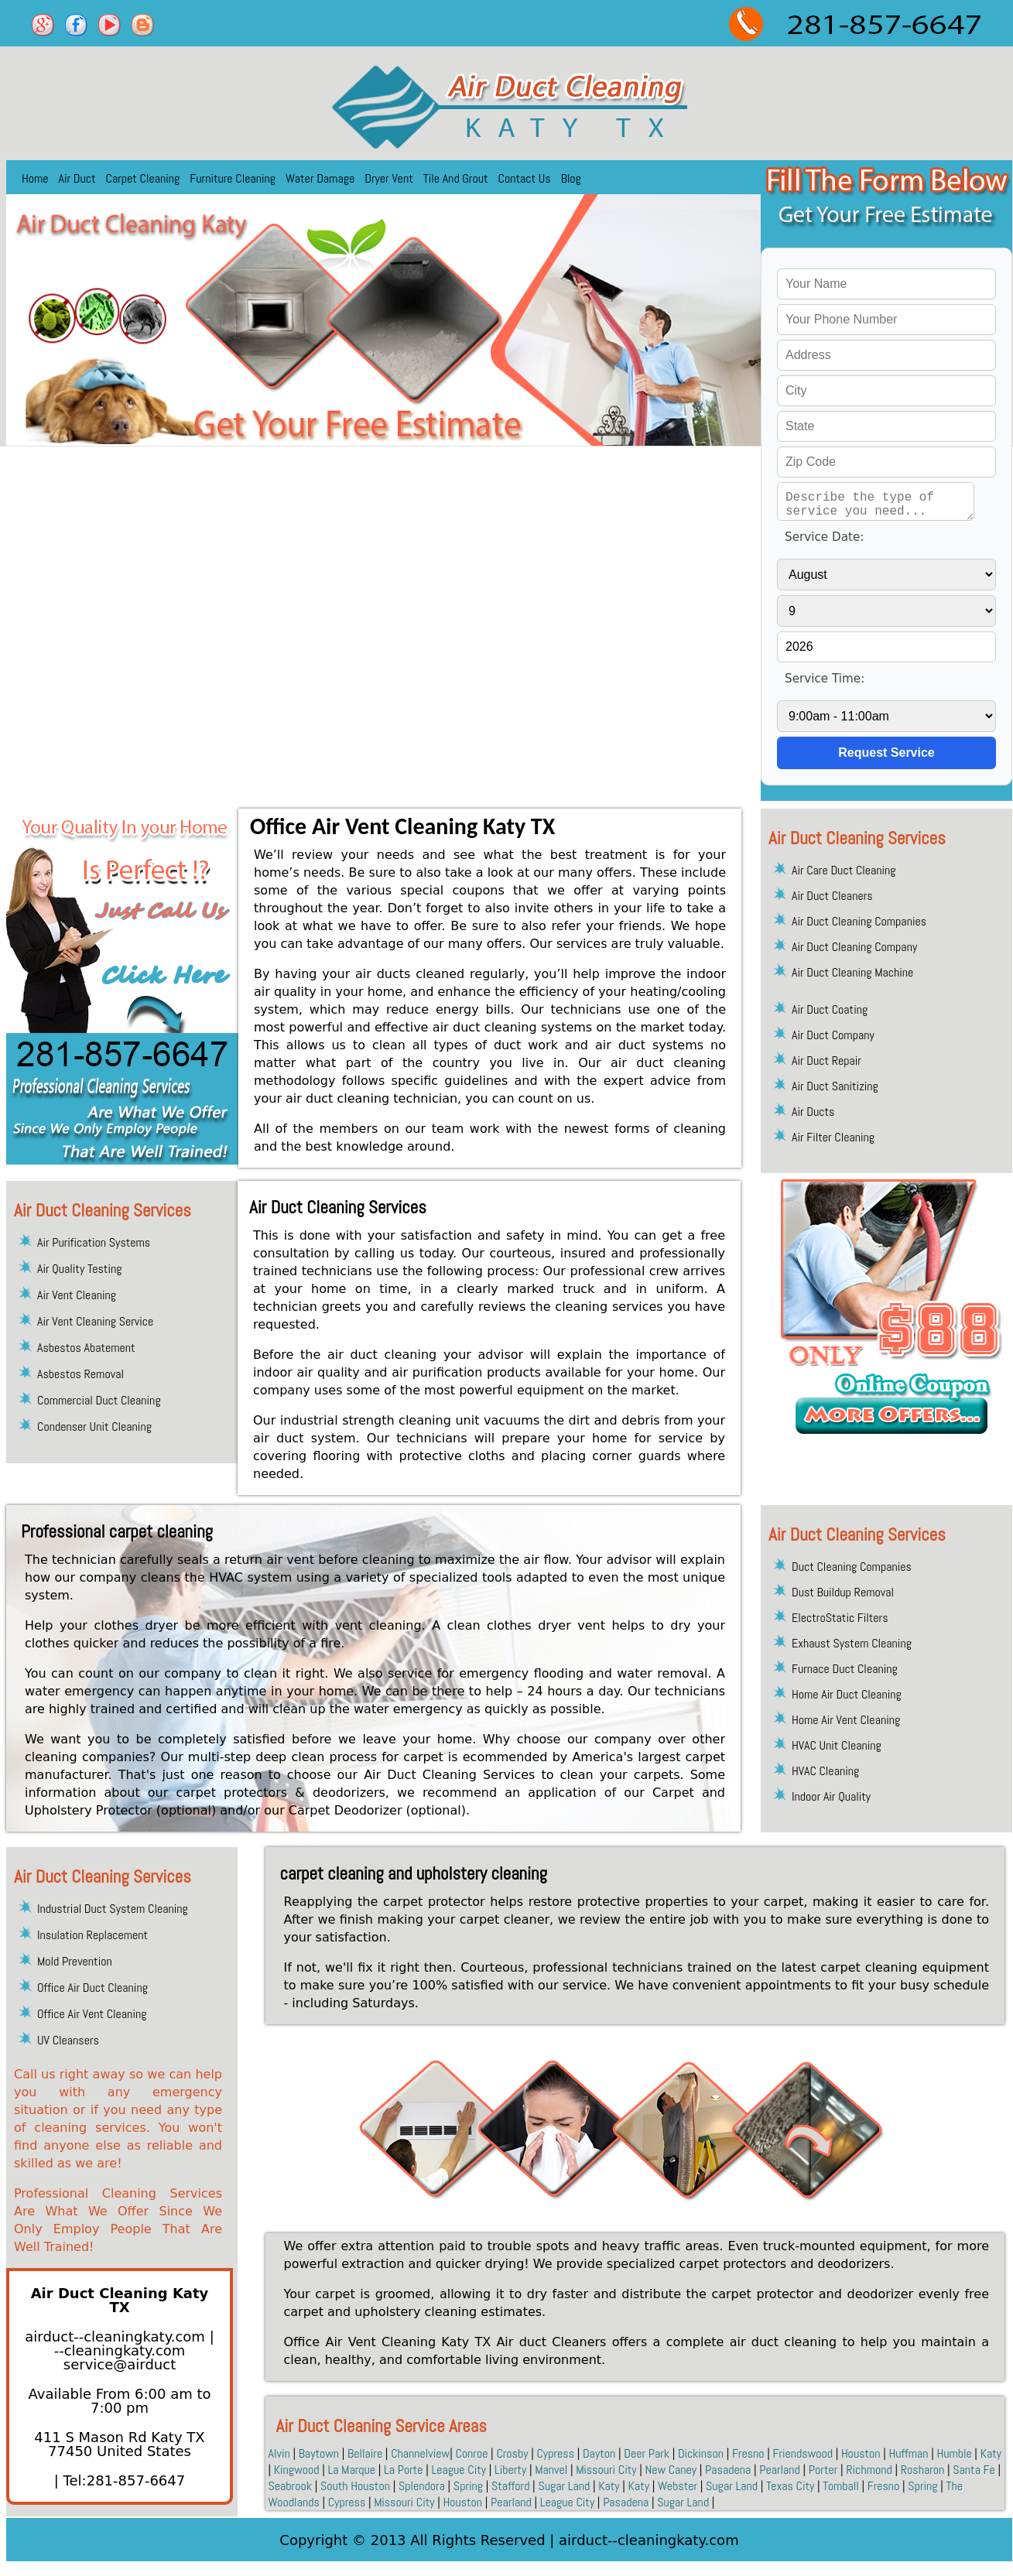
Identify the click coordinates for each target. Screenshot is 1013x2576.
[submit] (886, 753)
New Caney (670, 2469)
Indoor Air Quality (831, 1796)
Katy (990, 2453)
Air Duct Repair (826, 1060)
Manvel (551, 2469)
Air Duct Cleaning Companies (859, 921)
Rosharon (923, 2469)
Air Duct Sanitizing (835, 1086)
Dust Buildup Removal (843, 1592)
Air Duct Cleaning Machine (852, 972)
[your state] (886, 426)
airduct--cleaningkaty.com (117, 2336)
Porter (823, 2469)
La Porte (403, 2469)
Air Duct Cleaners (832, 896)
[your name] (886, 284)
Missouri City (606, 2469)
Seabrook (291, 2486)
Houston (861, 2453)
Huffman (909, 2453)
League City (459, 2469)
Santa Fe (974, 2469)
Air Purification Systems (93, 1242)
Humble (953, 2453)
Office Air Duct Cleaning (92, 1987)
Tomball (841, 2486)
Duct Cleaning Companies (852, 1566)
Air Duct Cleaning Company (854, 947)
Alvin (279, 2453)
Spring (468, 2486)
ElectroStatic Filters (840, 1618)
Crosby (512, 2453)
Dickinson (701, 2453)
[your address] (886, 355)
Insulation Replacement (92, 1935)
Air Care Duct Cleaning (844, 870)
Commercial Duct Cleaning (99, 1400)
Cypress (555, 2453)
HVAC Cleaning (825, 1771)
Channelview (420, 2453)
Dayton (599, 2453)
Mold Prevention (74, 1961)
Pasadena (728, 2469)
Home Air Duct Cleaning (847, 1694)
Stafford (510, 2486)
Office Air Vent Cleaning (91, 2014)
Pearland (779, 2469)
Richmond (869, 2469)
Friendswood (802, 2453)
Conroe (471, 2453)
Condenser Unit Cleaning (94, 1426)
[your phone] (886, 319)
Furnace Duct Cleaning (845, 1669)
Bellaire (364, 2453)
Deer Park (646, 2453)
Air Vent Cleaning (76, 1295)
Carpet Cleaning (143, 178)
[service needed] (875, 501)
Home (35, 178)
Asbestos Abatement (86, 1347)
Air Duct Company (833, 1035)
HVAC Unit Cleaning (836, 1745)
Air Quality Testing (79, 1269)
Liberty (510, 2469)
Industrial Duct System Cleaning (112, 1908)
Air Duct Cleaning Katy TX (120, 2300)
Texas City (790, 2486)
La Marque (351, 2469)
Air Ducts (813, 1111)
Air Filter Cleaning (833, 1137)
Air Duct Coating (830, 1009)
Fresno (748, 2453)
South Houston (355, 2486)
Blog (571, 178)
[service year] (886, 646)
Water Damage (320, 178)
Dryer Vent (388, 178)
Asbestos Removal (80, 1374)
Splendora (422, 2486)
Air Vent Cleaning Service (95, 1321)
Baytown (319, 2453)
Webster (677, 2486)
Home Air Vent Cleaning (846, 1720)
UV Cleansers (68, 2040)
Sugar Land (564, 2486)
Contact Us (524, 178)
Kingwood (297, 2469)
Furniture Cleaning (232, 178)
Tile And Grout (455, 178)
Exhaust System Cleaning (852, 1643)
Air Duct (77, 178)
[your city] (886, 390)
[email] (120, 2357)
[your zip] (886, 461)
